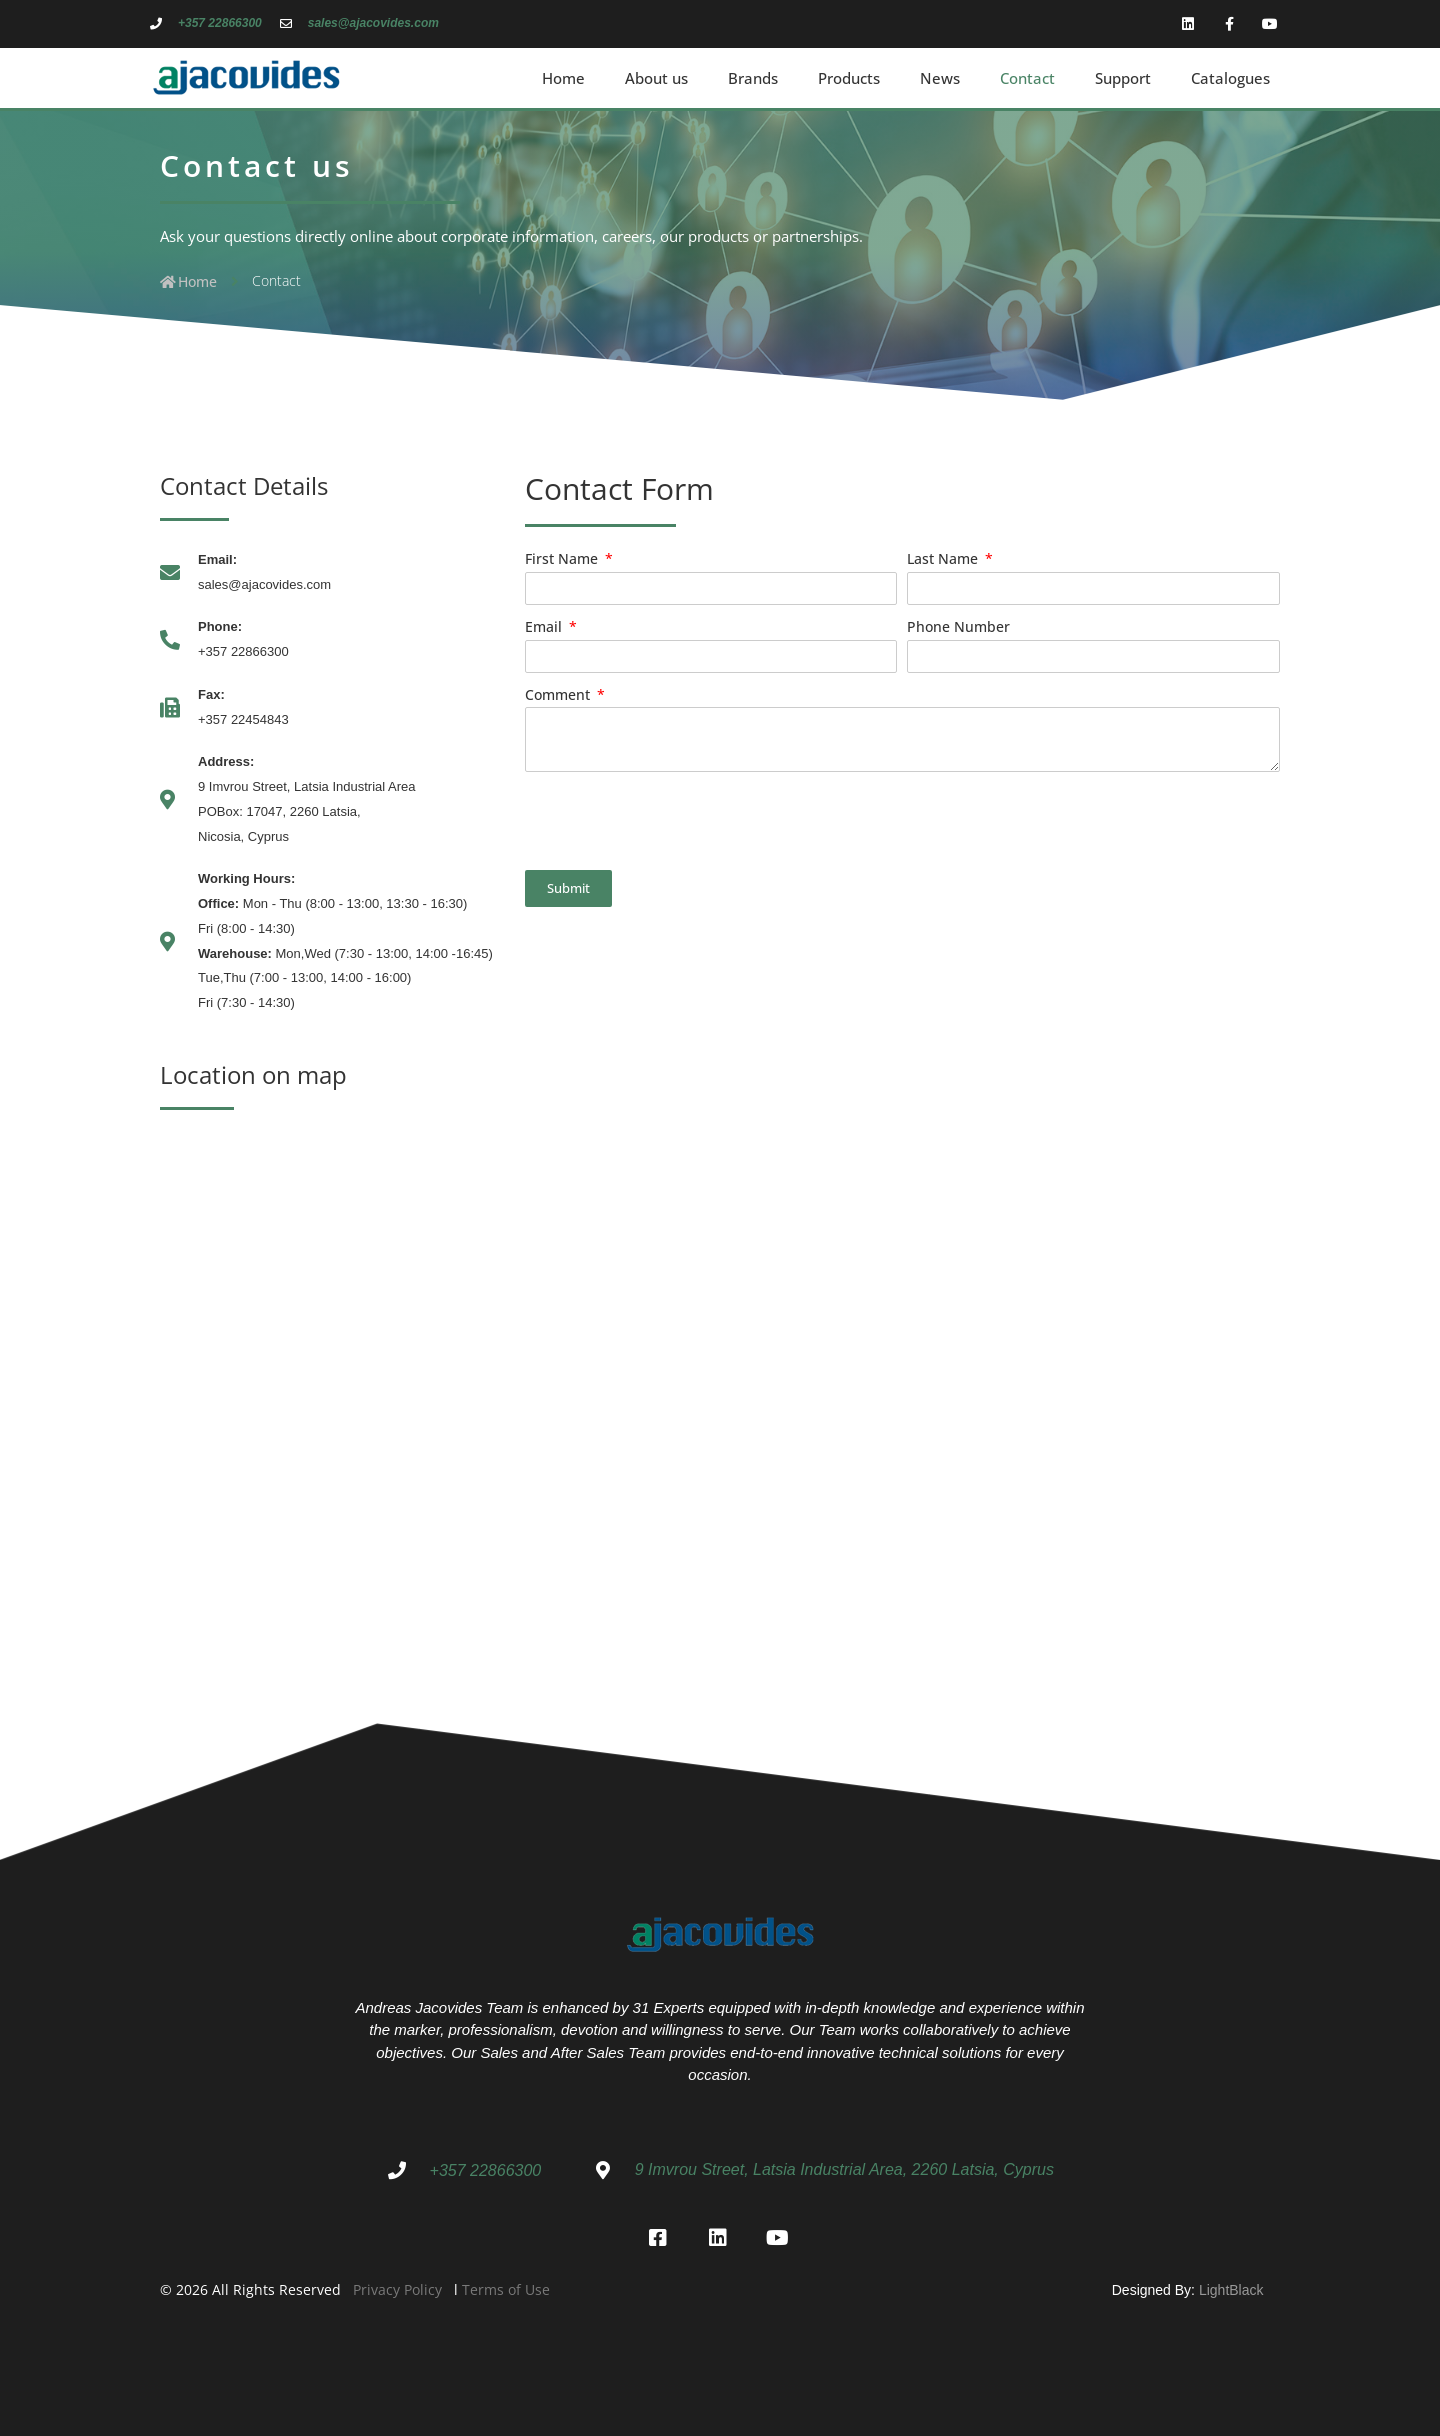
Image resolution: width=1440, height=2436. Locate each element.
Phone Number (958, 626)
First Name (563, 558)
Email (545, 626)
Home (563, 78)
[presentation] (677, 821)
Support (1123, 78)
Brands (753, 78)
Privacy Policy (397, 2284)
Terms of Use (506, 2284)
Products (849, 78)
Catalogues (1230, 78)
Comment (559, 694)
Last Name (944, 558)
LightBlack (1231, 2285)
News (940, 78)
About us (656, 78)
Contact (1027, 78)
